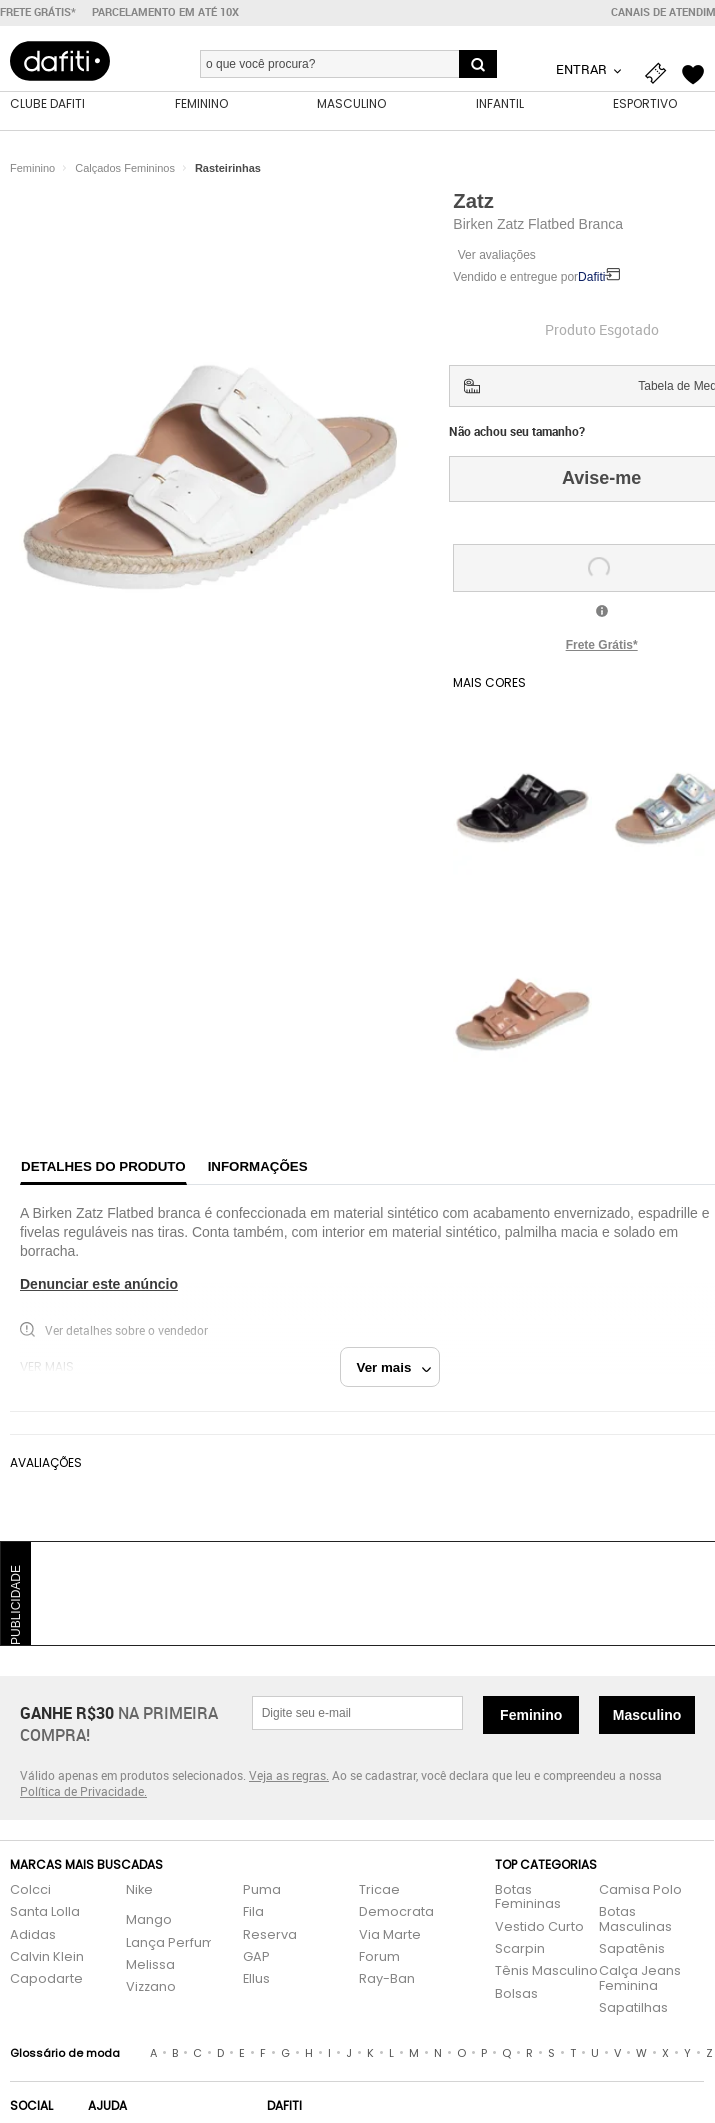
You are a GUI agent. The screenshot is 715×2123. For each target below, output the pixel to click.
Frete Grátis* (602, 645)
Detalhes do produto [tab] (103, 1166)
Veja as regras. (289, 1775)
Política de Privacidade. (83, 1791)
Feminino (531, 1715)
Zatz (473, 201)
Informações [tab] (258, 1166)
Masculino (647, 1715)
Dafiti (591, 277)
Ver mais (394, 1367)
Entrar (583, 69)
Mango (149, 1920)
